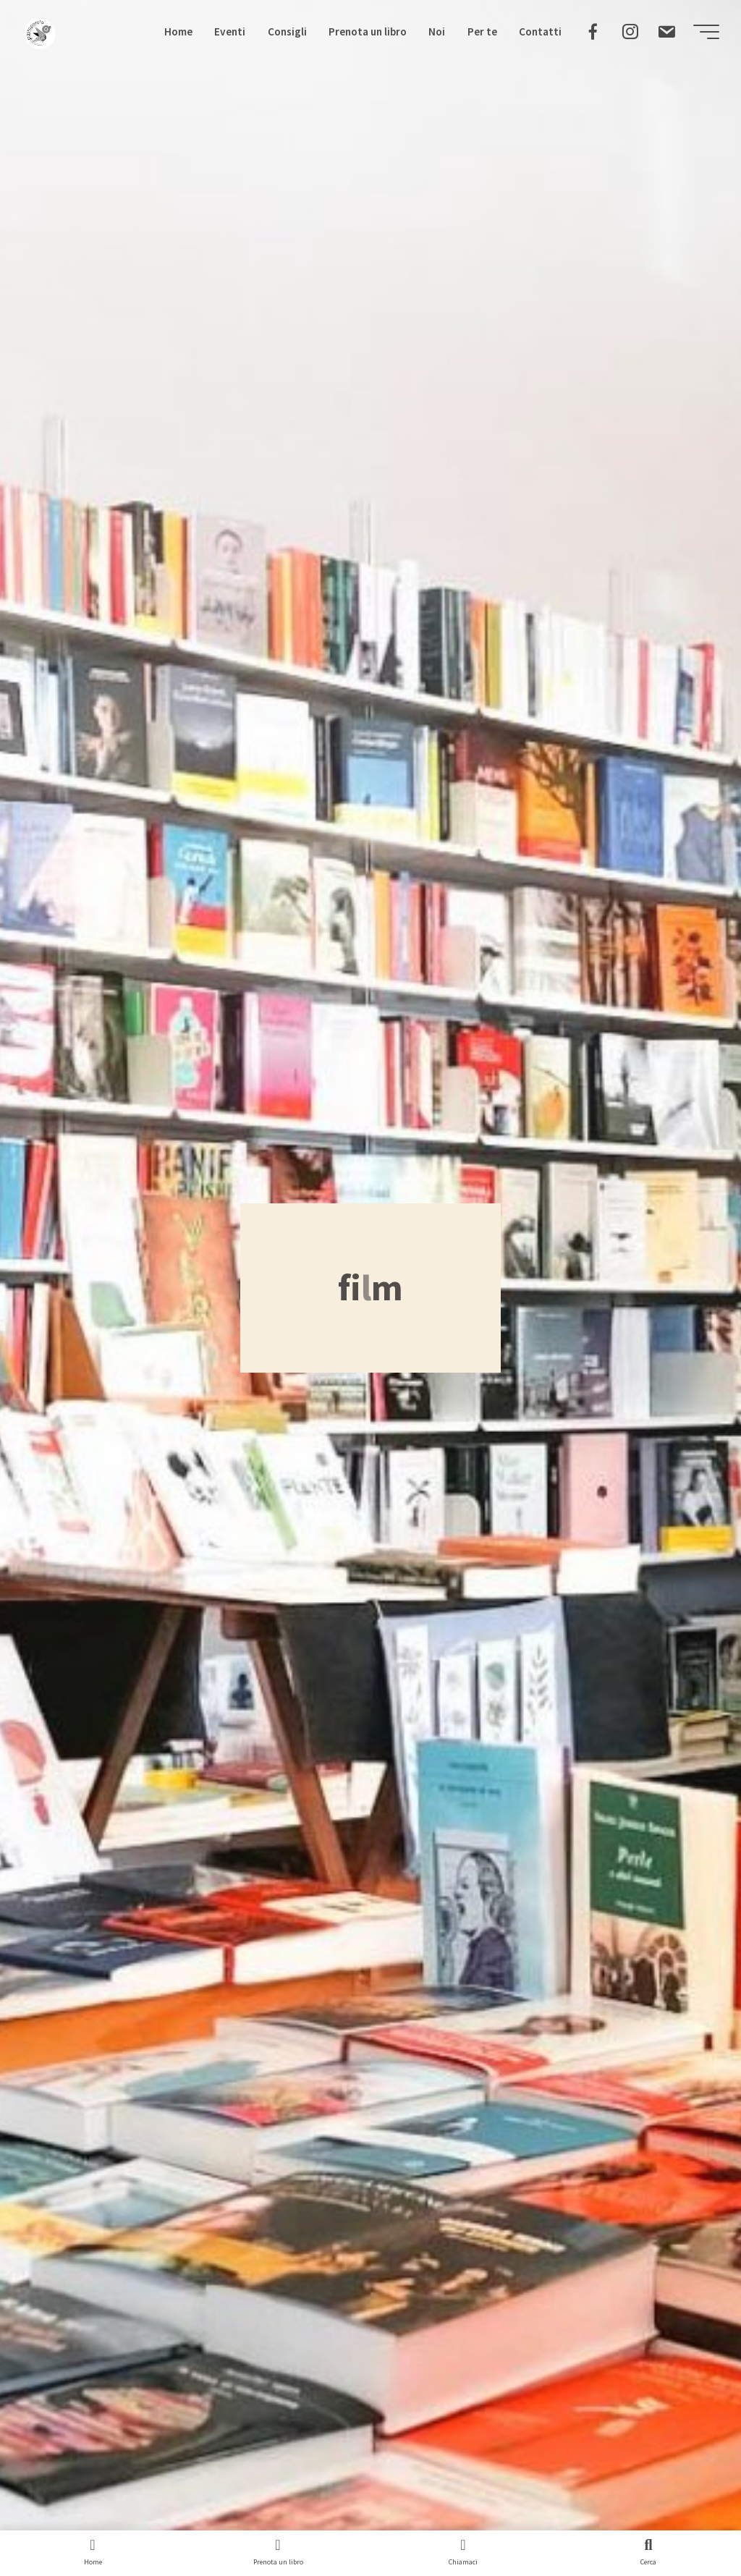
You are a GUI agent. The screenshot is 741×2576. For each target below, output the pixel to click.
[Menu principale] (706, 32)
